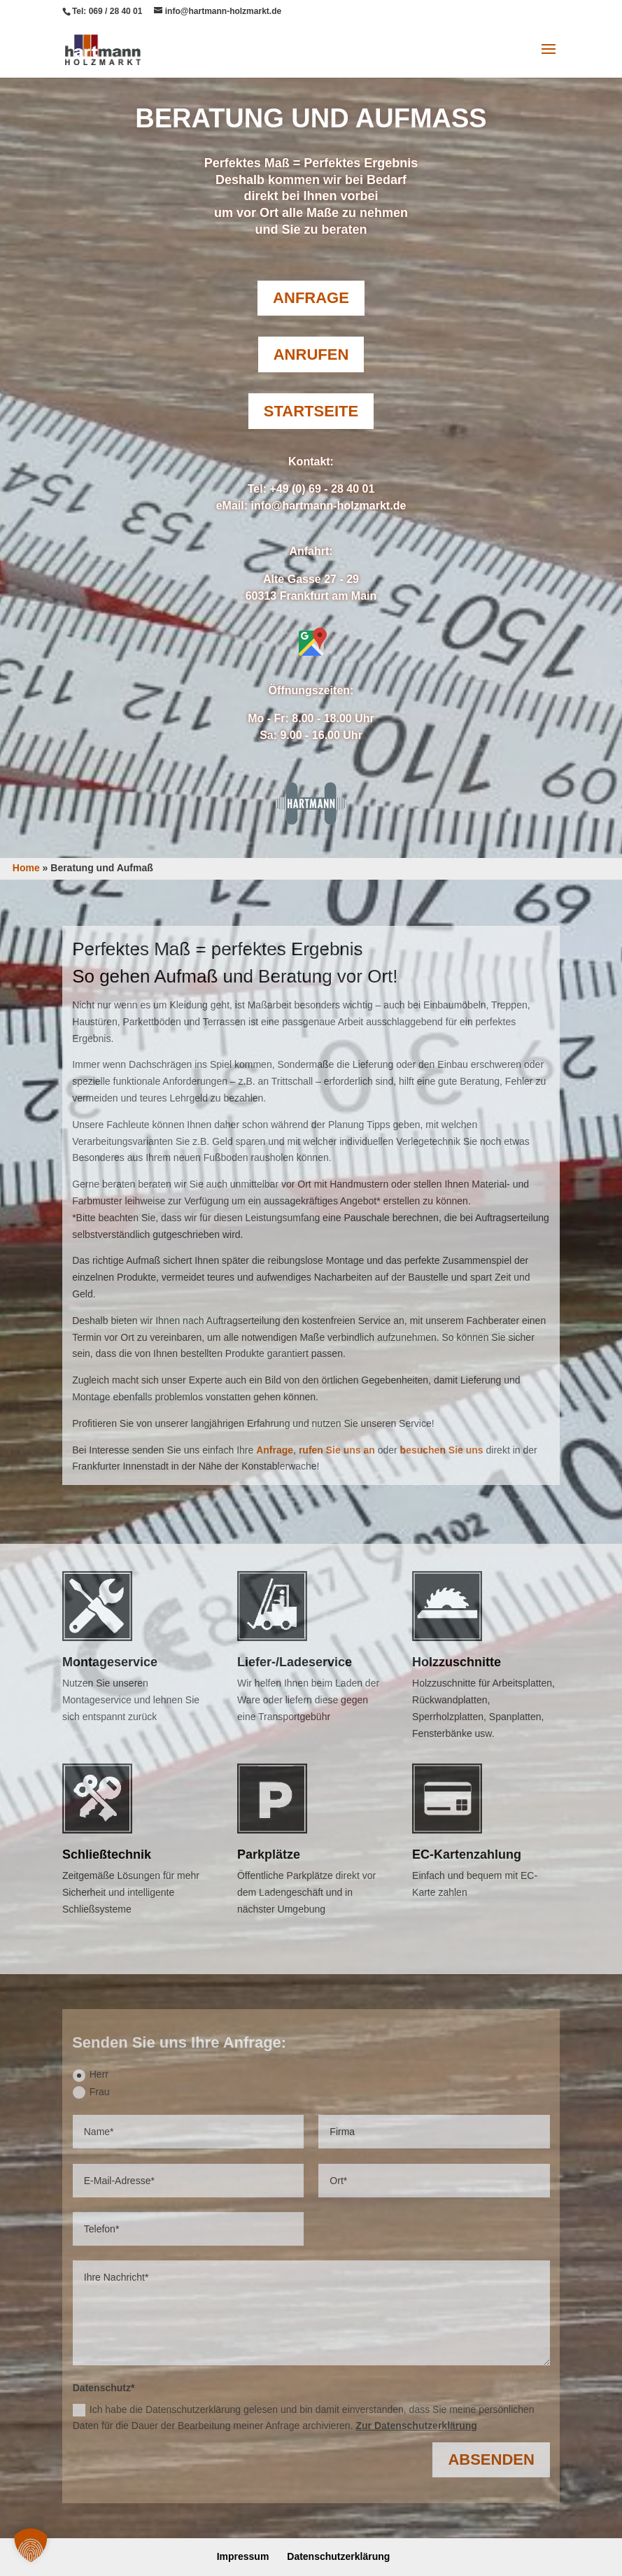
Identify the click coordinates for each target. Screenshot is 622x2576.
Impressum (243, 2556)
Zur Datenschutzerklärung (415, 2425)
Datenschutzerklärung (338, 2556)
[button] (31, 2545)
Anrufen (311, 354)
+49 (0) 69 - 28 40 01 (321, 489)
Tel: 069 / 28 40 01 (107, 11)
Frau (91, 2092)
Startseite (311, 411)
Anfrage (311, 298)
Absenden (491, 2459)
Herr (90, 2075)
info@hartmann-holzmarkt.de (328, 506)
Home (26, 867)
